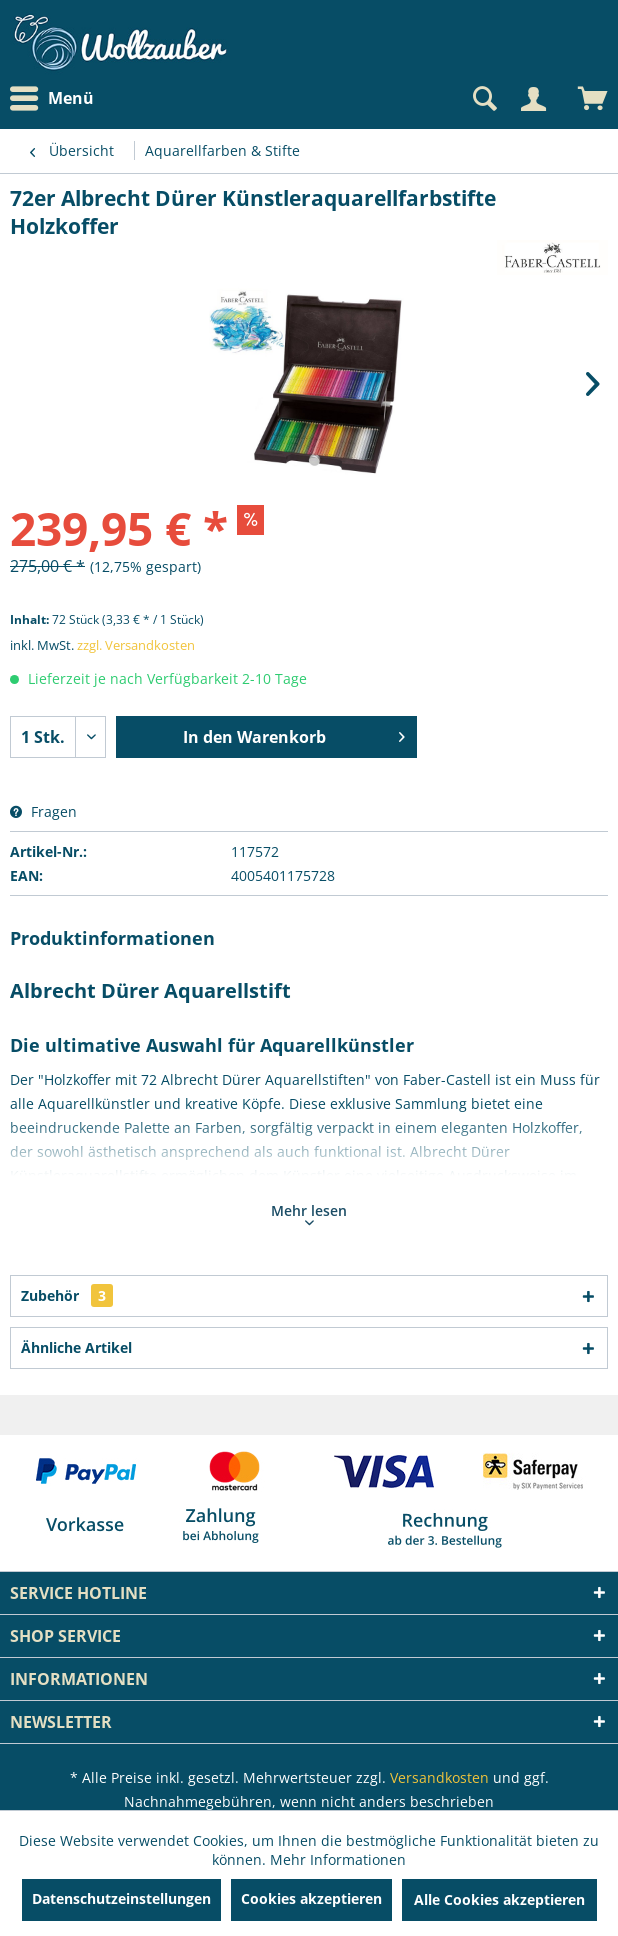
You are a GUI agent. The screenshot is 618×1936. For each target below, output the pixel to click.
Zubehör (67, 1295)
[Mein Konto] (533, 99)
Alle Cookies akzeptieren (499, 1899)
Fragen (43, 811)
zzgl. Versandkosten (136, 645)
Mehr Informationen (338, 1859)
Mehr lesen (309, 1213)
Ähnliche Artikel (76, 1347)
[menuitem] (57, 98)
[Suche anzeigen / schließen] (483, 99)
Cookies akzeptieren (311, 1898)
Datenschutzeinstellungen (121, 1898)
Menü (52, 99)
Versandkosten (439, 1777)
